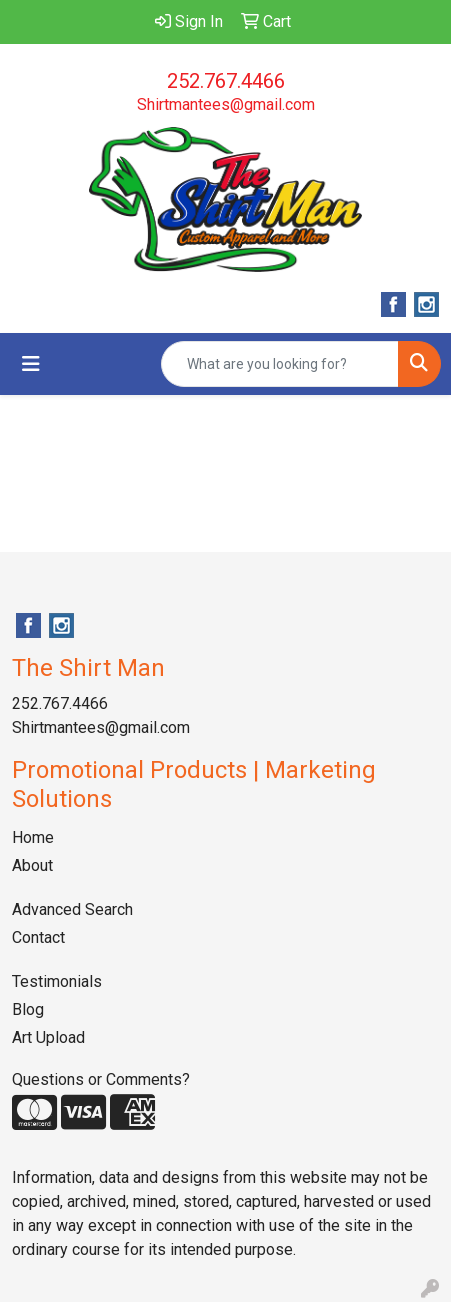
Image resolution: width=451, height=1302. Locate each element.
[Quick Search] (280, 364)
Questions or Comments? (101, 1079)
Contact (38, 937)
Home (33, 837)
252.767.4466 (226, 81)
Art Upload (48, 1037)
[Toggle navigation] (31, 364)
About (32, 865)
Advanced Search (72, 909)
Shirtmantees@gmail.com (226, 104)
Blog (28, 1009)
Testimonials (57, 981)
